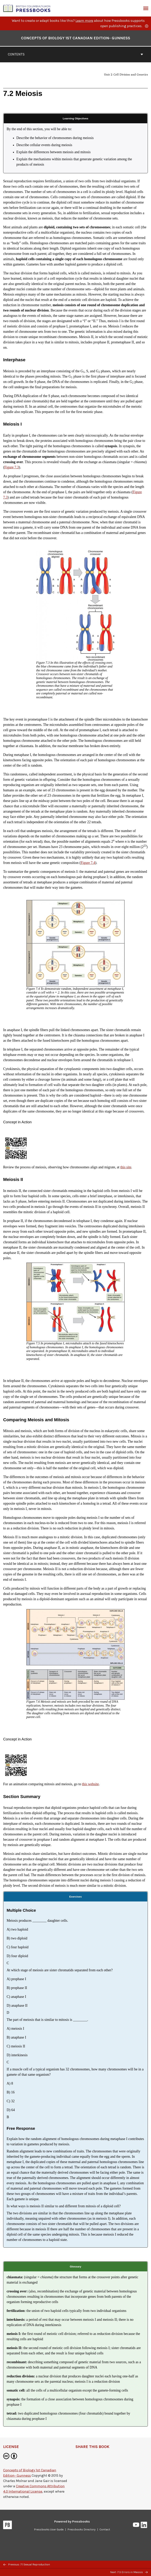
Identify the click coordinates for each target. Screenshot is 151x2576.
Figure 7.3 (11, 467)
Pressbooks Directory (81, 2529)
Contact (104, 2529)
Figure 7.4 (88, 863)
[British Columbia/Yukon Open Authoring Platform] (27, 8)
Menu (145, 8)
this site (125, 1167)
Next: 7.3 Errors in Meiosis (129, 2572)
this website (90, 1784)
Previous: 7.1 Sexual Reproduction (26, 2564)
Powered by (72, 2521)
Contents (75, 54)
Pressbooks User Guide (49, 2529)
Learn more (84, 20)
